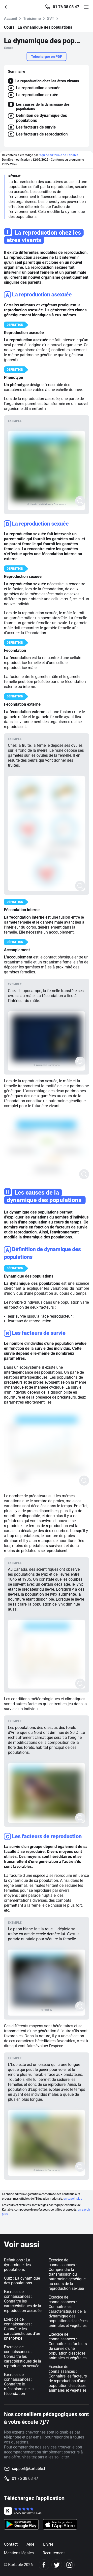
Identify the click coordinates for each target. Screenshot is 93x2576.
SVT (50, 18)
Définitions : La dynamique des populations (17, 2265)
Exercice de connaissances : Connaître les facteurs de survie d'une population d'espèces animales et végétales (68, 2346)
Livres (48, 2544)
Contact (11, 2544)
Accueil (10, 18)
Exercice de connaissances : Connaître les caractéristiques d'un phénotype (22, 2329)
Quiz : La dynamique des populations (22, 2280)
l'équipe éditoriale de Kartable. (59, 155)
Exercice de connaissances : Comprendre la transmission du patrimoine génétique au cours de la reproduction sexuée (67, 2274)
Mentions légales (19, 2553)
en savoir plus (72, 2198)
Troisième (32, 18)
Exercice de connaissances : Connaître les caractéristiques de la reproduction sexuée (22, 2356)
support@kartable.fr (29, 2468)
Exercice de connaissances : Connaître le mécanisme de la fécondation (19, 2384)
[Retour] (9, 6)
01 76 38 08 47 (66, 7)
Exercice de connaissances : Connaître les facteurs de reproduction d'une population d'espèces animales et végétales (68, 2378)
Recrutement (54, 2553)
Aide (30, 2544)
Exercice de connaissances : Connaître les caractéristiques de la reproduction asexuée (22, 2301)
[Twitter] (56, 2564)
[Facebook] (44, 2564)
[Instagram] (69, 2564)
